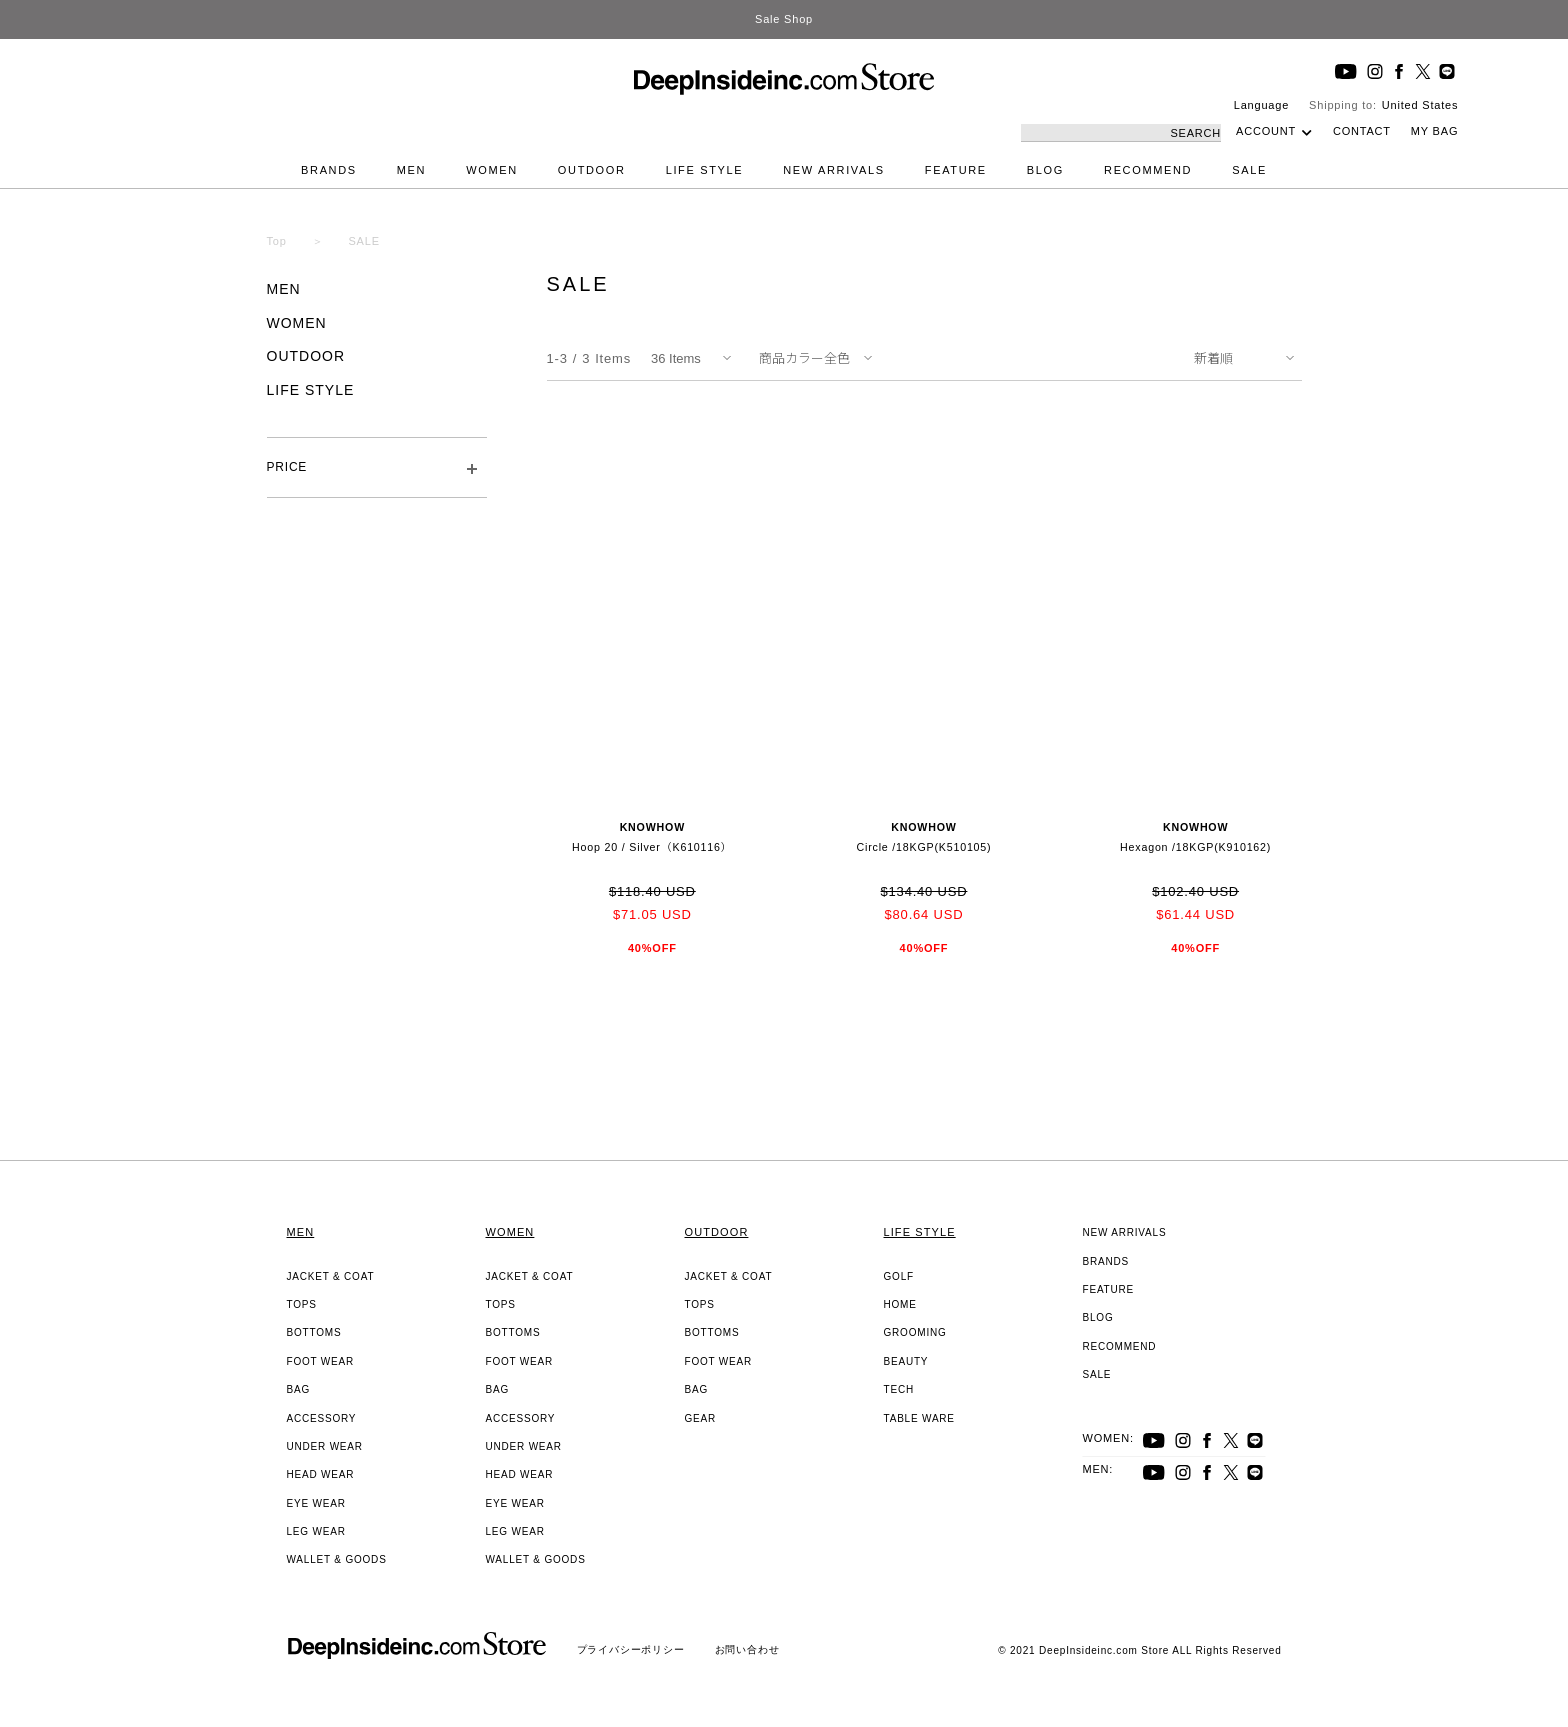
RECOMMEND (1148, 170)
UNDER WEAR (325, 1446)
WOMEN (492, 170)
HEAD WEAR (321, 1474)
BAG (299, 1389)
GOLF (899, 1276)
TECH (899, 1389)
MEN (411, 170)
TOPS (302, 1304)
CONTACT (1362, 131)
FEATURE (956, 170)
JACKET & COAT (331, 1276)
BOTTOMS (314, 1332)
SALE (1249, 170)
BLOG (1045, 170)
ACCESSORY (322, 1418)
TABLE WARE (919, 1418)
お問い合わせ (747, 1649)
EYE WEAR (316, 1503)
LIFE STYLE (705, 170)
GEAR (701, 1418)
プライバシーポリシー (631, 1649)
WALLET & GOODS (337, 1559)
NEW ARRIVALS (834, 170)
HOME (900, 1304)
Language (1261, 105)
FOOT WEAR (321, 1361)
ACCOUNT (1266, 131)
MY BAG (1434, 131)
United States (1420, 105)
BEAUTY (906, 1361)
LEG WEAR (316, 1531)
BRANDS (329, 170)
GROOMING (915, 1332)
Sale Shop (784, 19)
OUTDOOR (592, 170)
